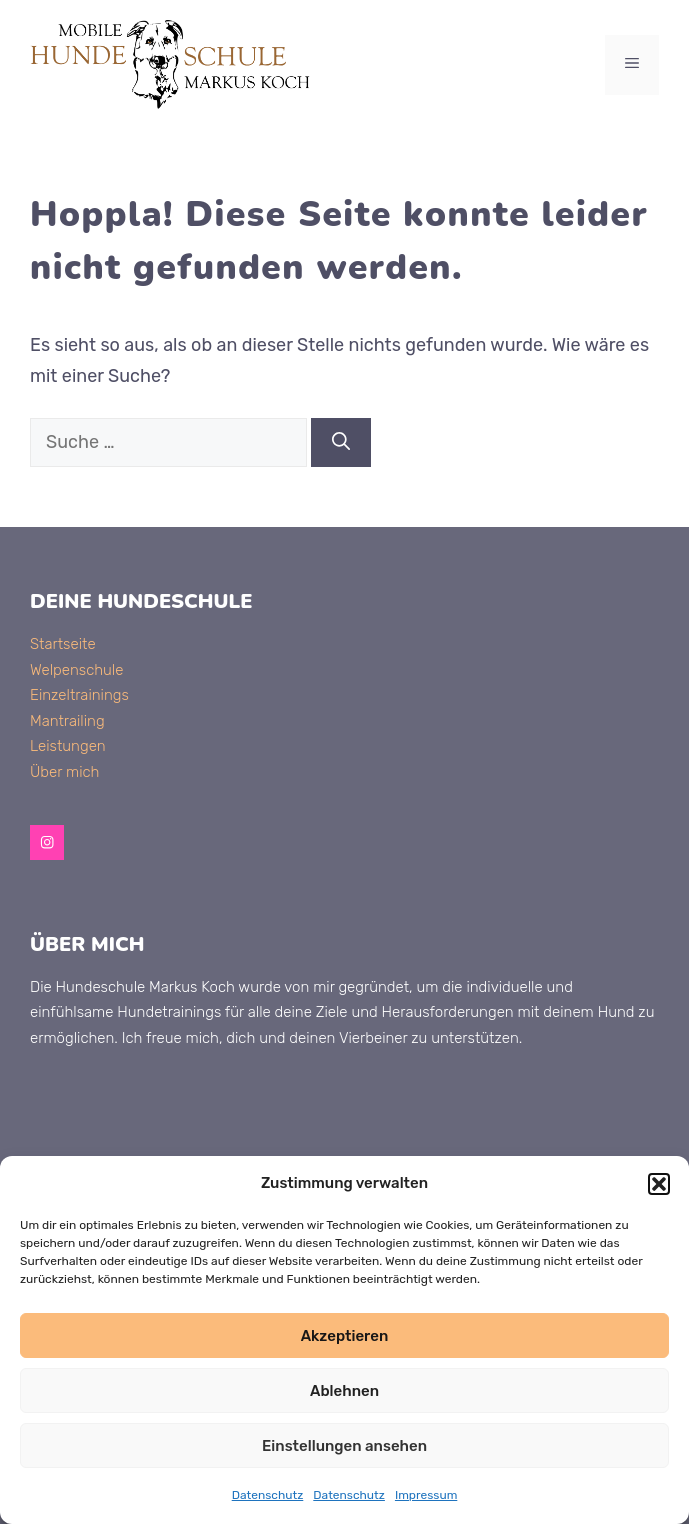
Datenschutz (268, 1495)
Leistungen (68, 746)
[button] (659, 1184)
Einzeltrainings (79, 695)
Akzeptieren (345, 1336)
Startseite (63, 644)
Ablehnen (344, 1391)
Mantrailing (67, 721)
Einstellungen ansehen (344, 1446)
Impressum (426, 1495)
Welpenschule (76, 670)
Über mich (64, 772)
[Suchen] (341, 442)
